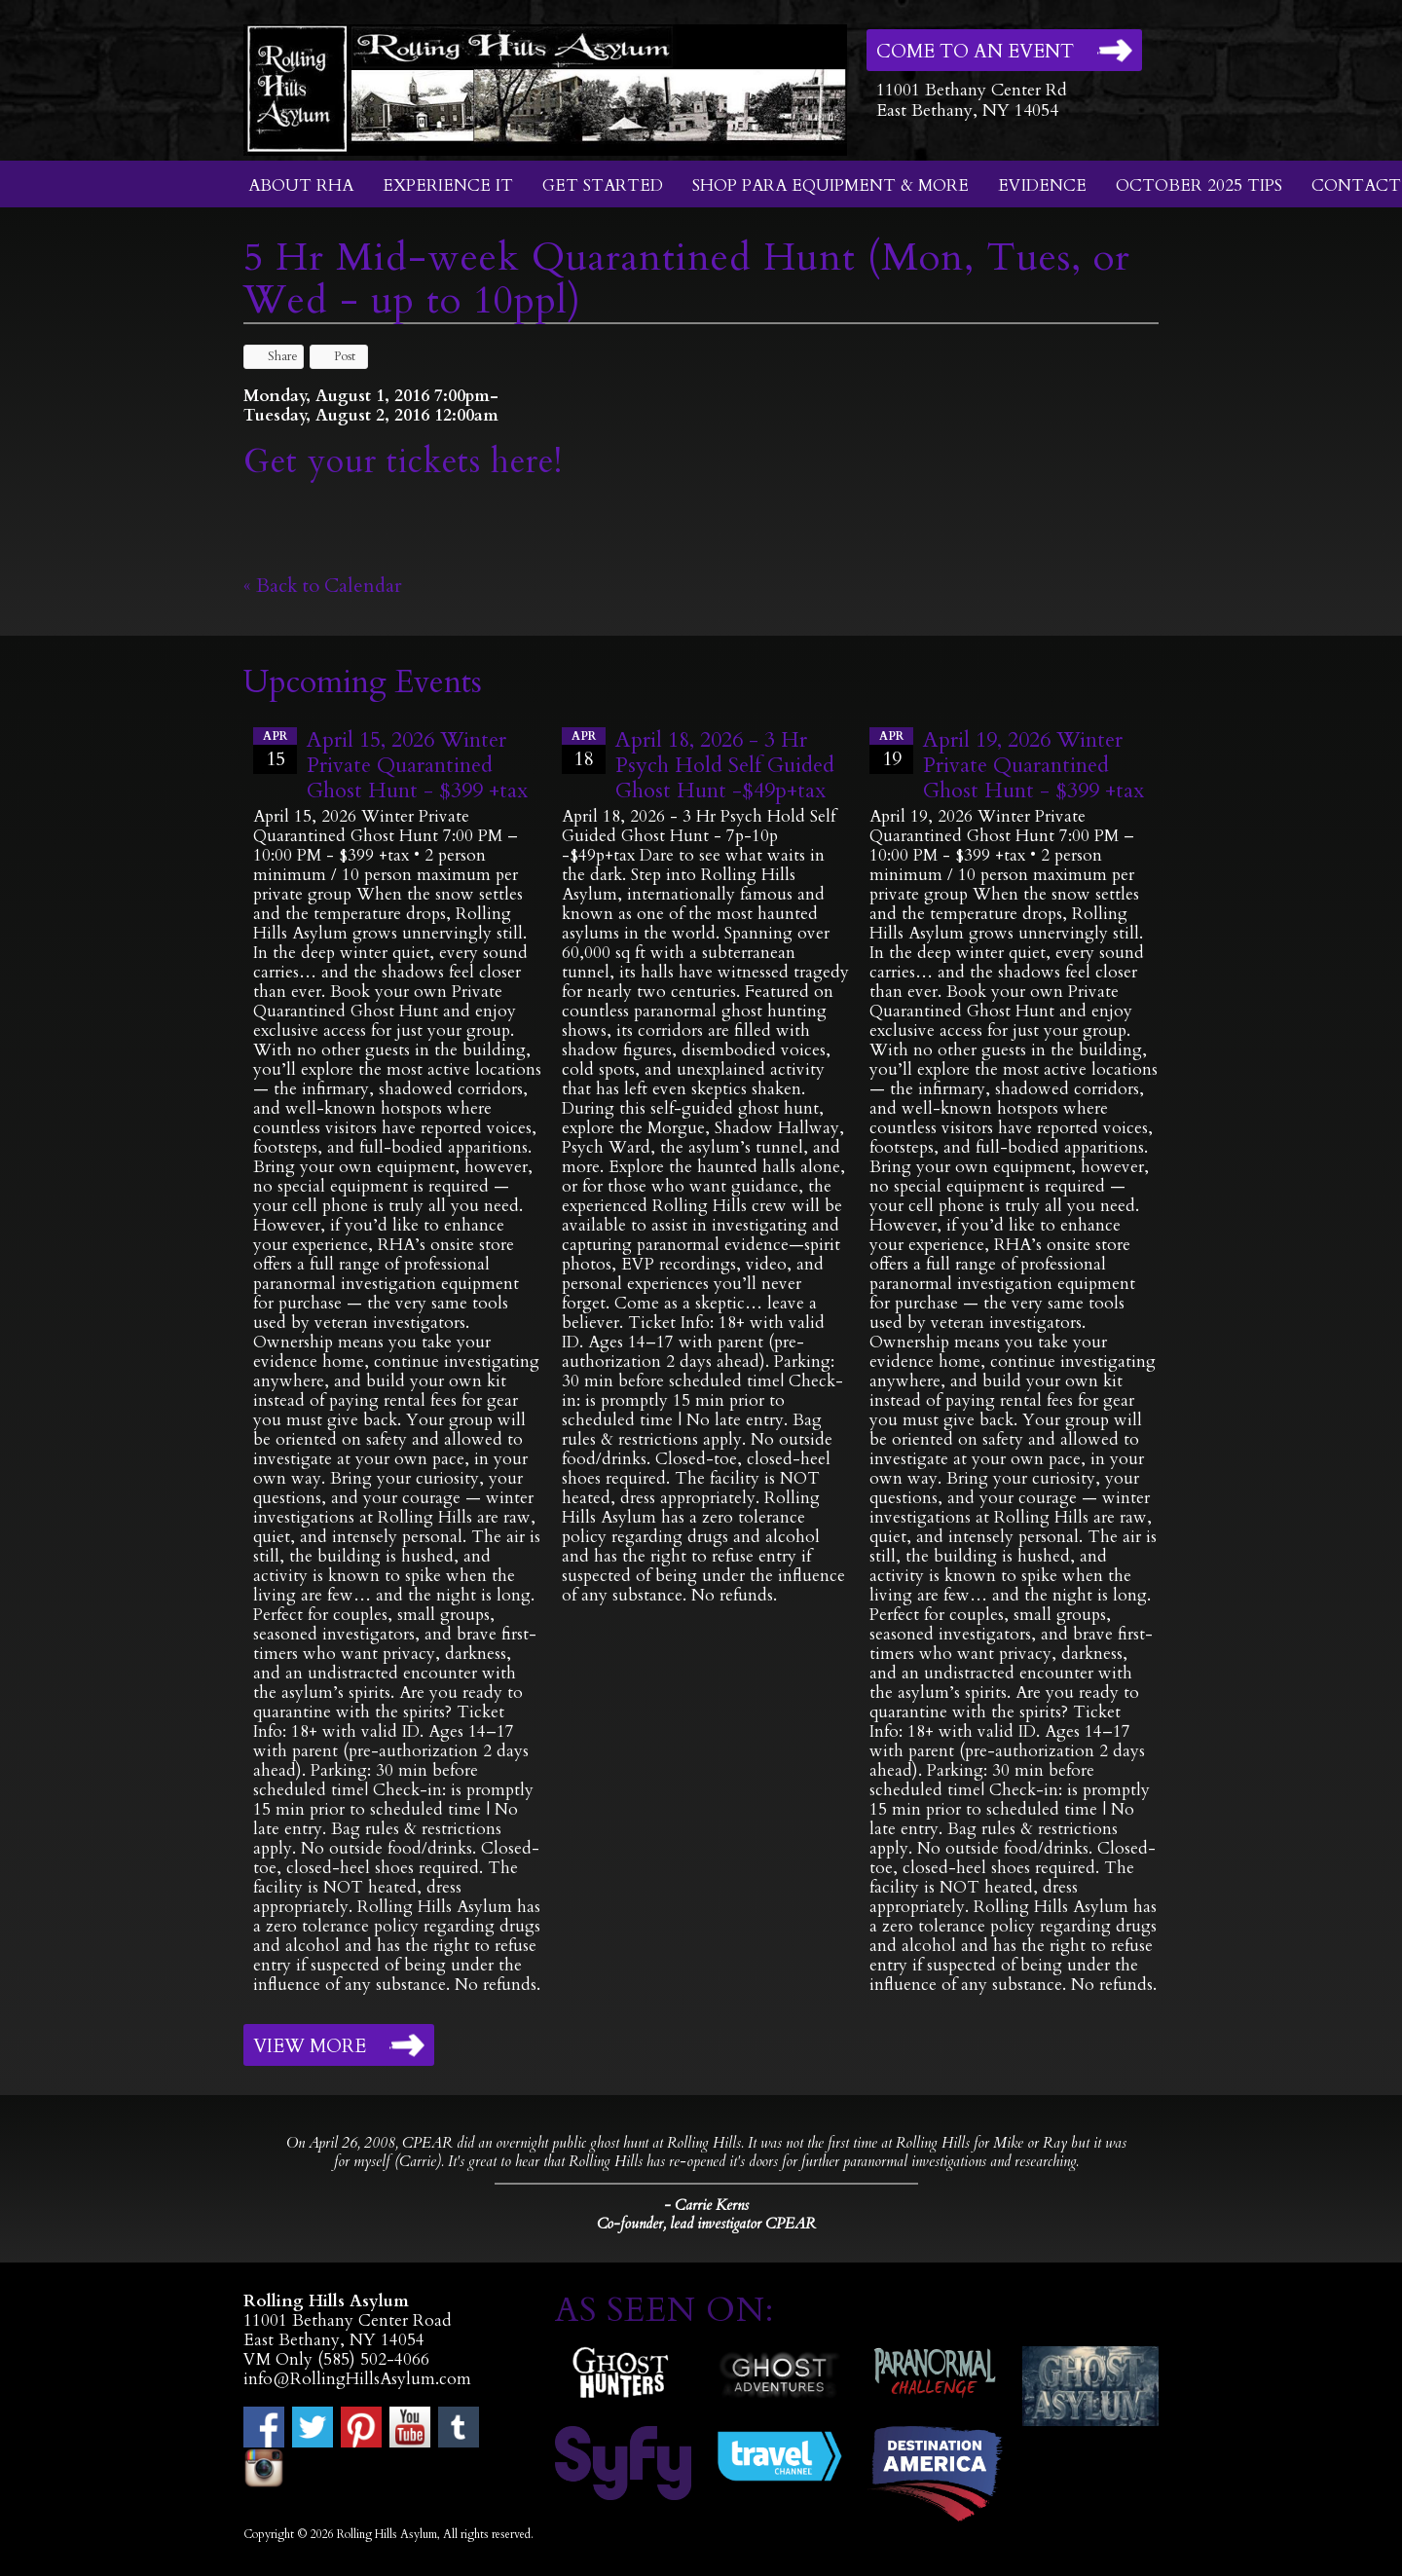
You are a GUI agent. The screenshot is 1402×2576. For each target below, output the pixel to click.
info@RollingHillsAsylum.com (357, 2379)
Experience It (448, 185)
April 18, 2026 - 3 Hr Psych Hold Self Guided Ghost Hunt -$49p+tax (724, 765)
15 (275, 749)
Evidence (1042, 185)
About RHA (300, 185)
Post (335, 356)
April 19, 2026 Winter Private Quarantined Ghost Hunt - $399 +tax (1033, 765)
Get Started (602, 185)
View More (309, 2046)
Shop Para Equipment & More (830, 185)
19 (891, 749)
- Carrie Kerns (706, 2205)
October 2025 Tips (1199, 185)
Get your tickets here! (403, 461)
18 (584, 749)
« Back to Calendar (322, 585)
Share (273, 356)
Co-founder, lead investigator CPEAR (706, 2224)
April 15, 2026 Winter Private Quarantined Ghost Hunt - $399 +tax (417, 765)
